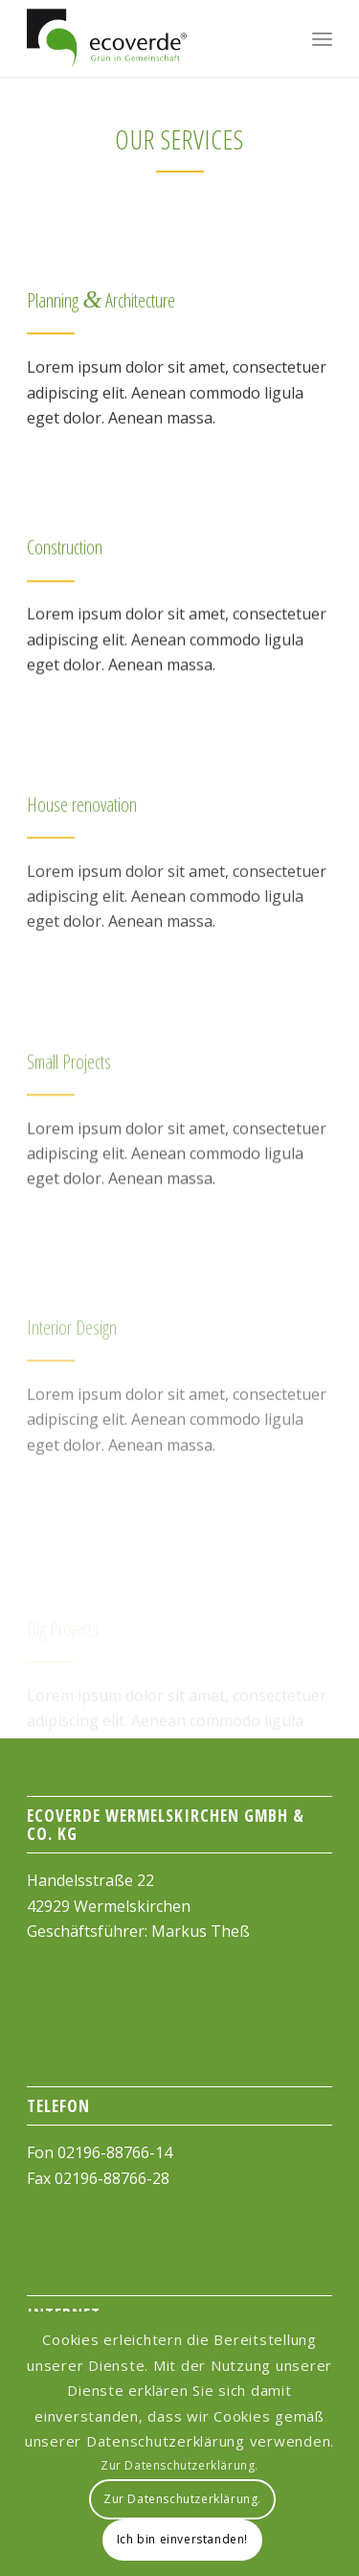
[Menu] (322, 38)
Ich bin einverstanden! (182, 2539)
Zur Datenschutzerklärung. (179, 2465)
